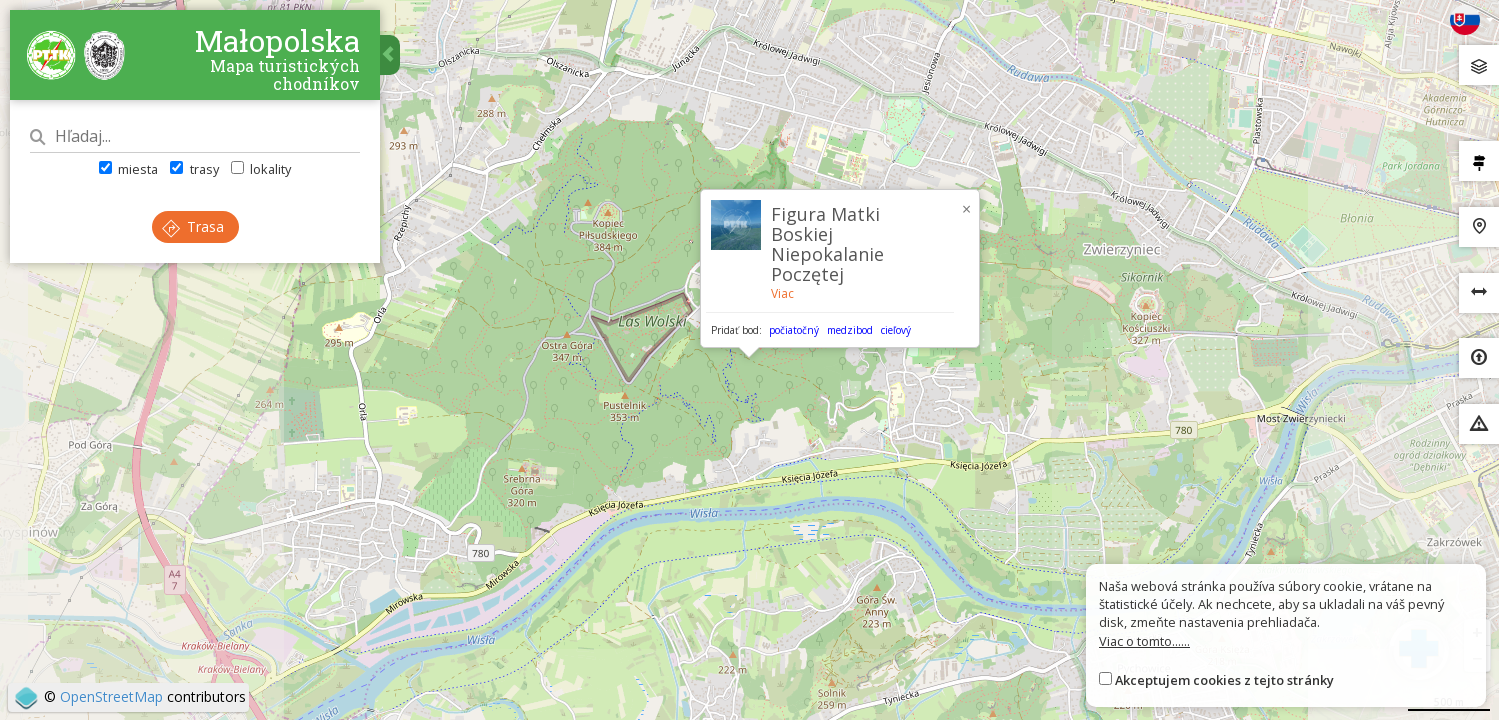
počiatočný (794, 330)
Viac (782, 293)
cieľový (896, 330)
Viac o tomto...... (1144, 641)
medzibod (850, 330)
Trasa (193, 226)
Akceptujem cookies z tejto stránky (1224, 680)
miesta (128, 169)
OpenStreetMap (111, 696)
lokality (261, 169)
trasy (194, 169)
